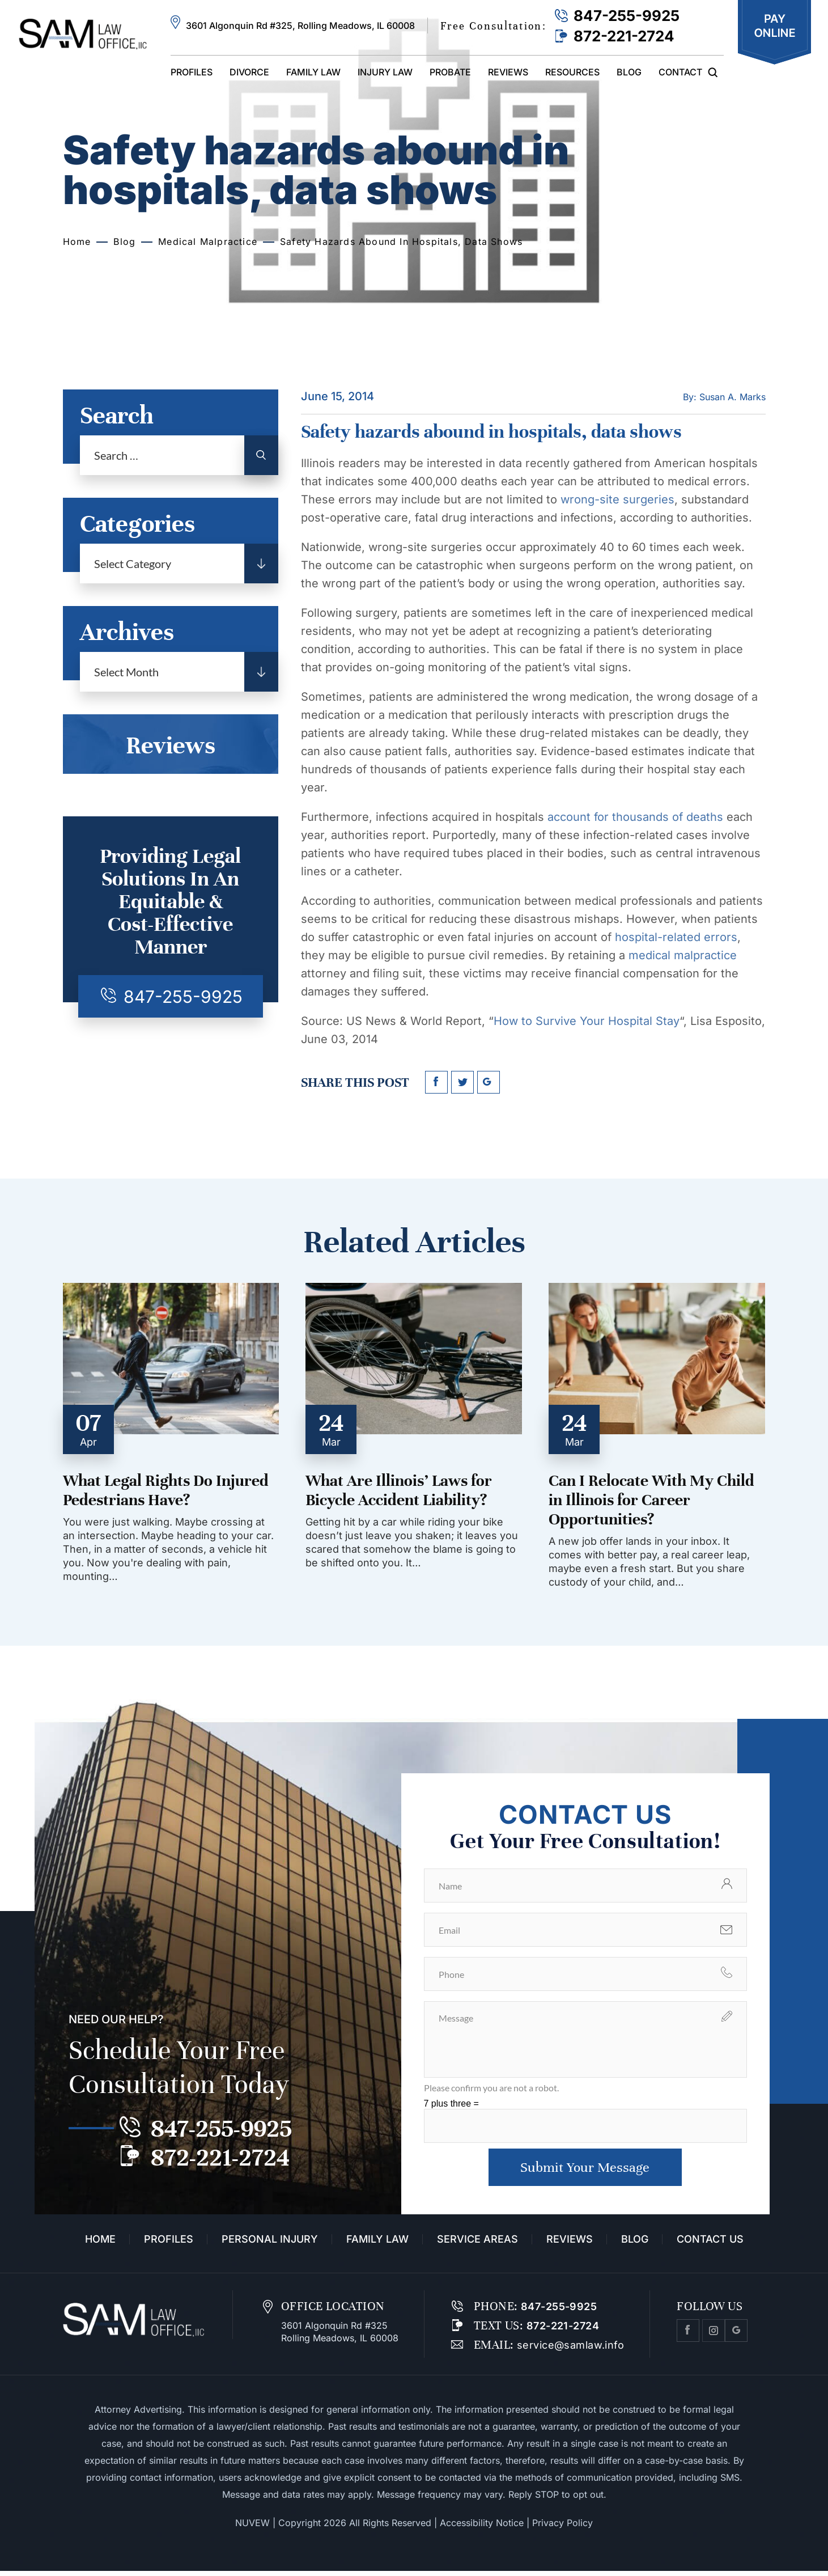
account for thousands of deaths (635, 817)
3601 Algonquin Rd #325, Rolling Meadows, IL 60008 (300, 25)
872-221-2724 (624, 36)
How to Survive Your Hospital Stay (587, 1021)
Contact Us (710, 2244)
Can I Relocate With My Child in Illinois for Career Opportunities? (651, 1500)
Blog (629, 72)
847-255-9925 (627, 16)
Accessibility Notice (482, 2527)
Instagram (713, 2335)
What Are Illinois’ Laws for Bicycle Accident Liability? (398, 1490)
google (488, 1082)
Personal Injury (270, 2244)
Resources (572, 72)
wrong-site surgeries (617, 499)
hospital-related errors (676, 937)
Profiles (192, 72)
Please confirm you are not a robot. (491, 2087)
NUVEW (252, 2527)
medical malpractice (683, 955)
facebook (436, 1082)
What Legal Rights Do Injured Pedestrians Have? (166, 1490)
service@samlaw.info (568, 2350)
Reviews (508, 72)
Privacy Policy (562, 2527)
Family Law (313, 72)
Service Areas (477, 2244)
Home (100, 2244)
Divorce (249, 72)
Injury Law (385, 72)
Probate (450, 72)
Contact (680, 72)
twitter (462, 1082)
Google (736, 2335)
